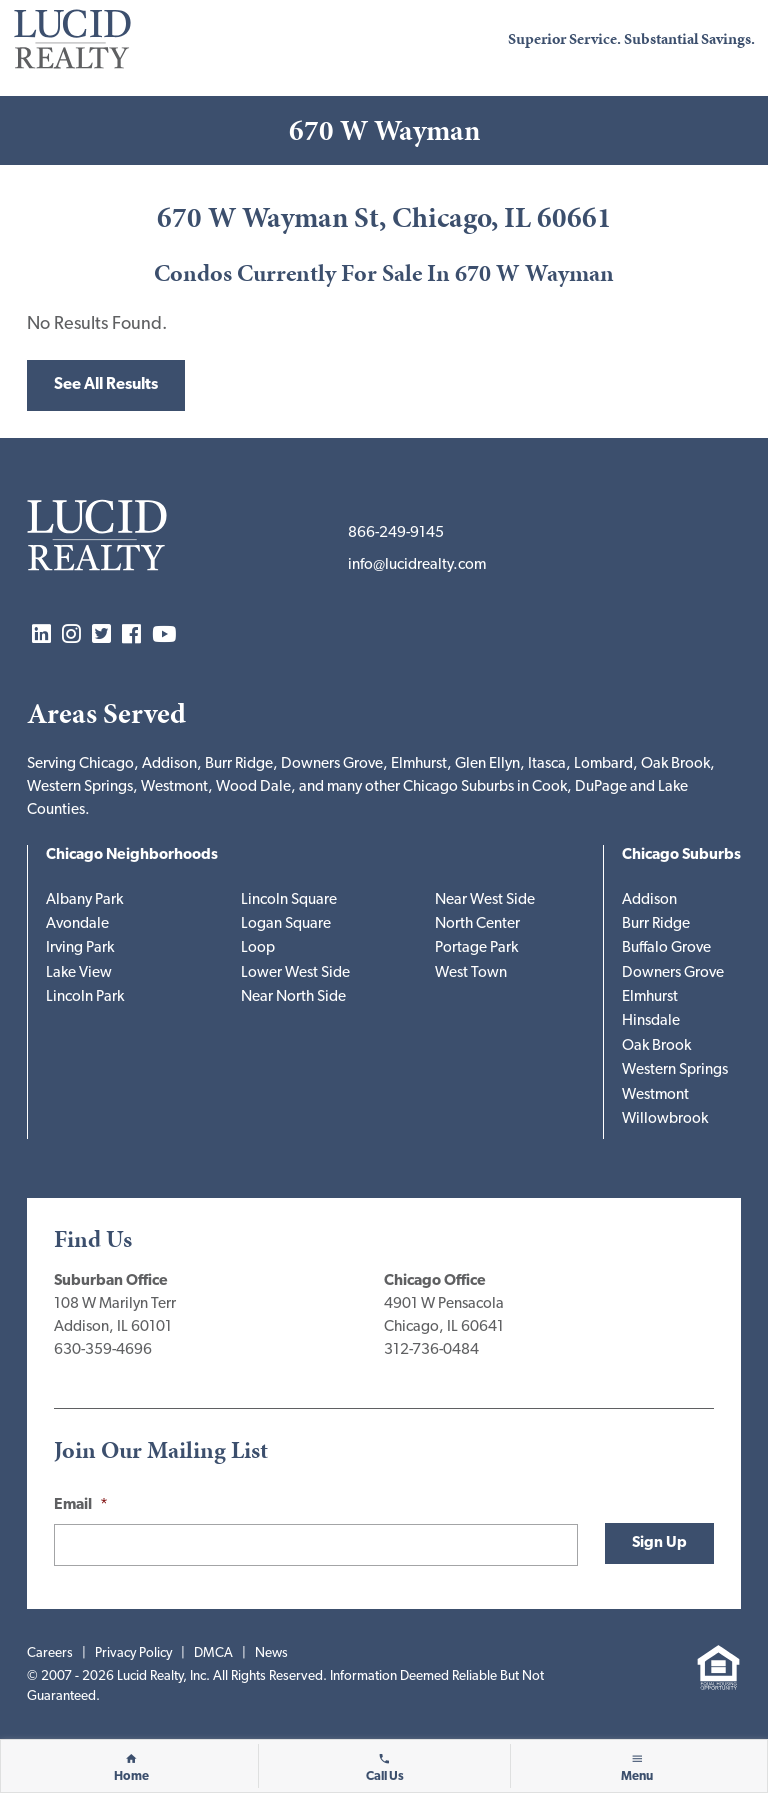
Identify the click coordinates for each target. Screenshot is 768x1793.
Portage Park (476, 948)
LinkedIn (41, 635)
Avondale (77, 924)
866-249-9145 (396, 533)
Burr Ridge (656, 924)
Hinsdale (651, 1021)
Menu (637, 1777)
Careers (50, 1653)
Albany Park (84, 900)
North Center (477, 924)
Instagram (71, 635)
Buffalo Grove (666, 948)
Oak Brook (656, 1046)
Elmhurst (650, 997)
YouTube (164, 635)
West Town (471, 973)
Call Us (385, 1777)
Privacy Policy (133, 1653)
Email (81, 1505)
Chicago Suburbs (681, 855)
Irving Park (80, 948)
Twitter (101, 635)
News (271, 1653)
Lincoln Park (85, 997)
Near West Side (485, 900)
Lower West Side (295, 973)
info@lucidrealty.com (417, 565)
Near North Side (293, 997)
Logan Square (286, 924)
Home (131, 1777)
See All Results (106, 385)
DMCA (213, 1653)
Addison (649, 900)
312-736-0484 (431, 1350)
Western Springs (675, 1070)
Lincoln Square (289, 900)
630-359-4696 (103, 1350)
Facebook (131, 635)
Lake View (79, 973)
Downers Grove (673, 973)
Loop (258, 948)
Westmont (655, 1095)
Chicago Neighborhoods (132, 855)
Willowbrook (665, 1119)
